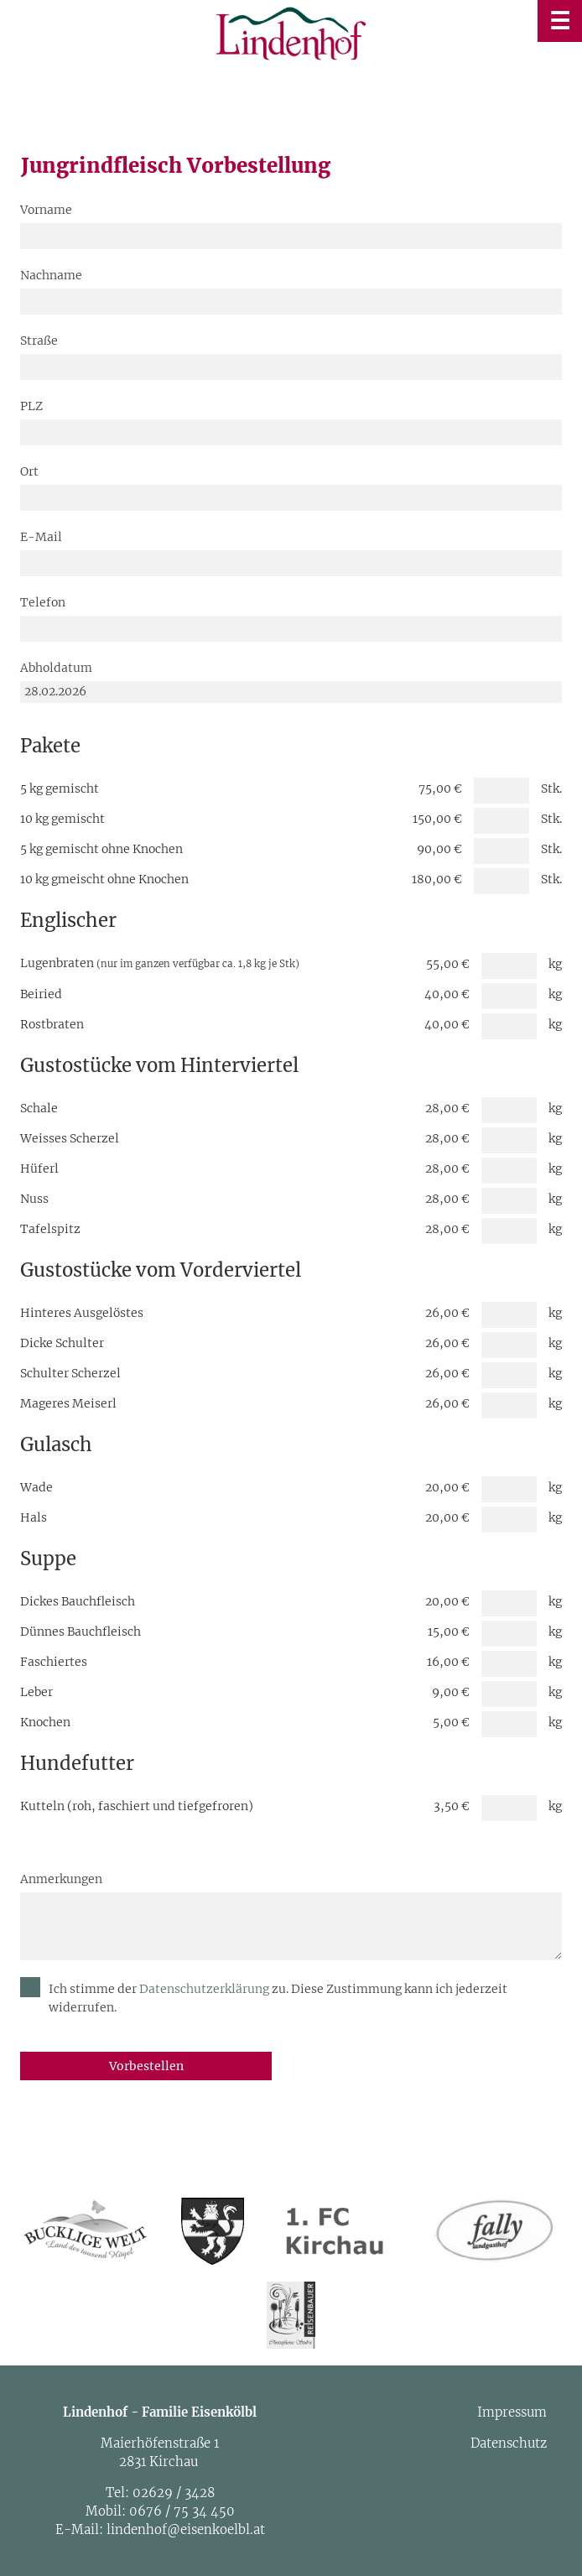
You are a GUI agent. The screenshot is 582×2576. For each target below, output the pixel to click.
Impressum (512, 2412)
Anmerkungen (61, 1878)
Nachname (51, 275)
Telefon (42, 602)
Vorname (46, 209)
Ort (29, 471)
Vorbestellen (146, 2066)
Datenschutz (508, 2443)
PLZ (31, 406)
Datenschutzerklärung (205, 1988)
